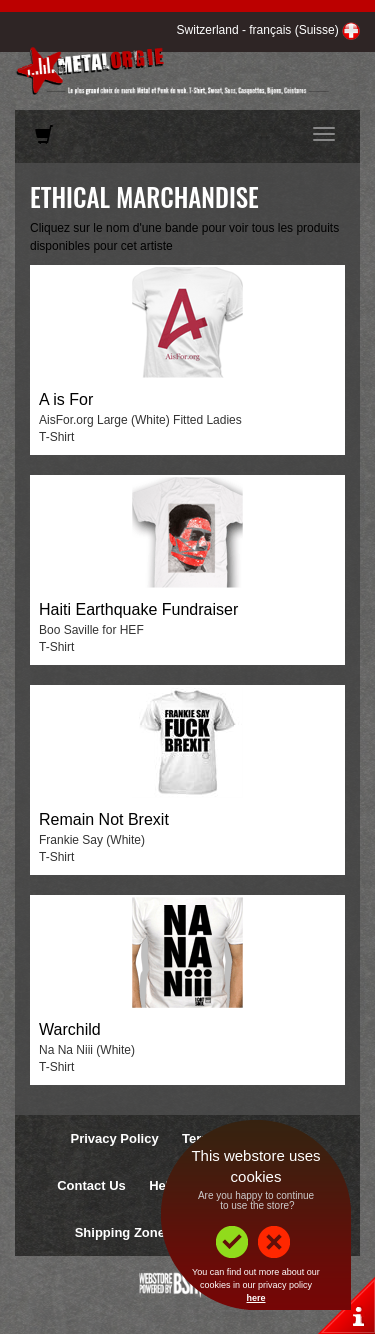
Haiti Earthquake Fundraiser (138, 609)
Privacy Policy (114, 1138)
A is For (66, 399)
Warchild (70, 1029)
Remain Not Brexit (104, 819)
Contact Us (91, 1185)
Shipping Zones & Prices (151, 1232)
